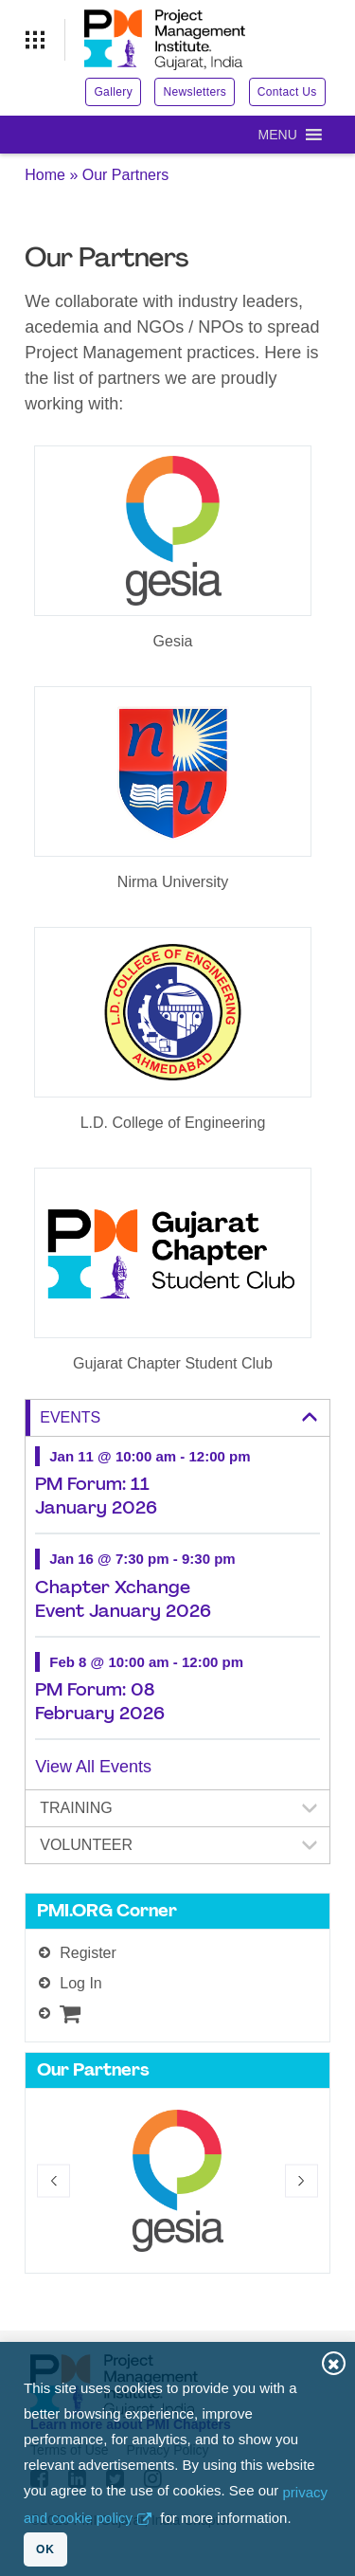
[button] (277, 135)
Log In (80, 1983)
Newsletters (194, 92)
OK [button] (45, 2549)
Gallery (113, 92)
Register (88, 1953)
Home (45, 175)
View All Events (93, 1766)
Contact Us (287, 92)
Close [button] (334, 2363)
